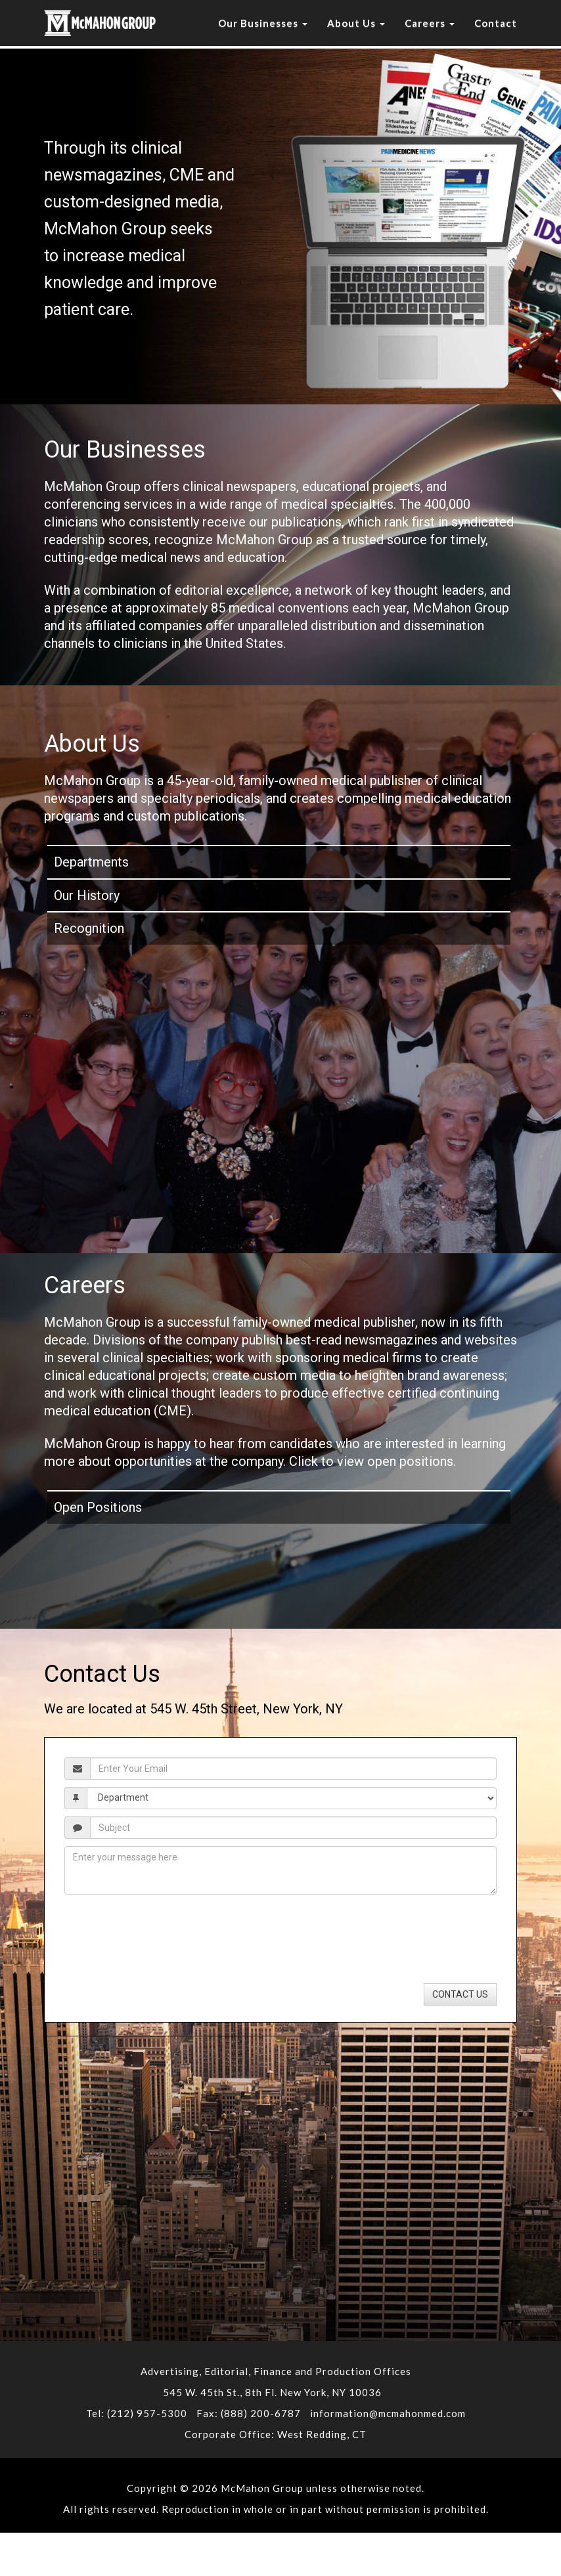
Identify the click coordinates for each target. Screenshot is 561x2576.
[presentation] (141, 1915)
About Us (356, 23)
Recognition (89, 928)
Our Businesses (262, 23)
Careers (430, 23)
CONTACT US (460, 1994)
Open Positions (98, 1507)
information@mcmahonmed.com (388, 2413)
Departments (91, 862)
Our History (87, 895)
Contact (495, 23)
